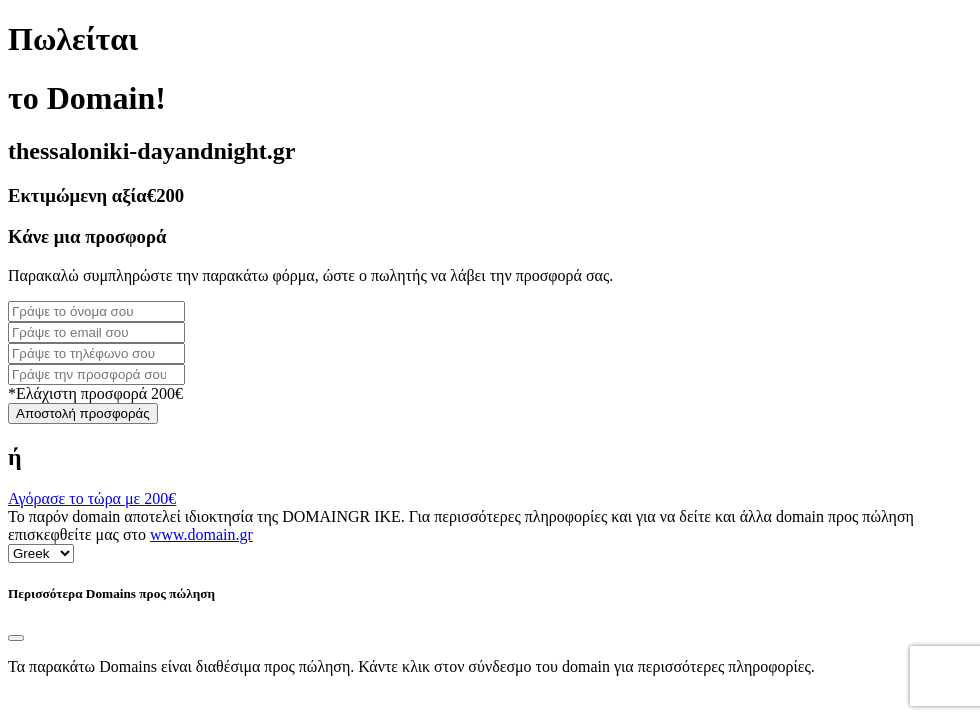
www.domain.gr (201, 534)
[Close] (16, 638)
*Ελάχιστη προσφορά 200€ (95, 393)
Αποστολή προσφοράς (83, 413)
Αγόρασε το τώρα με (92, 498)
